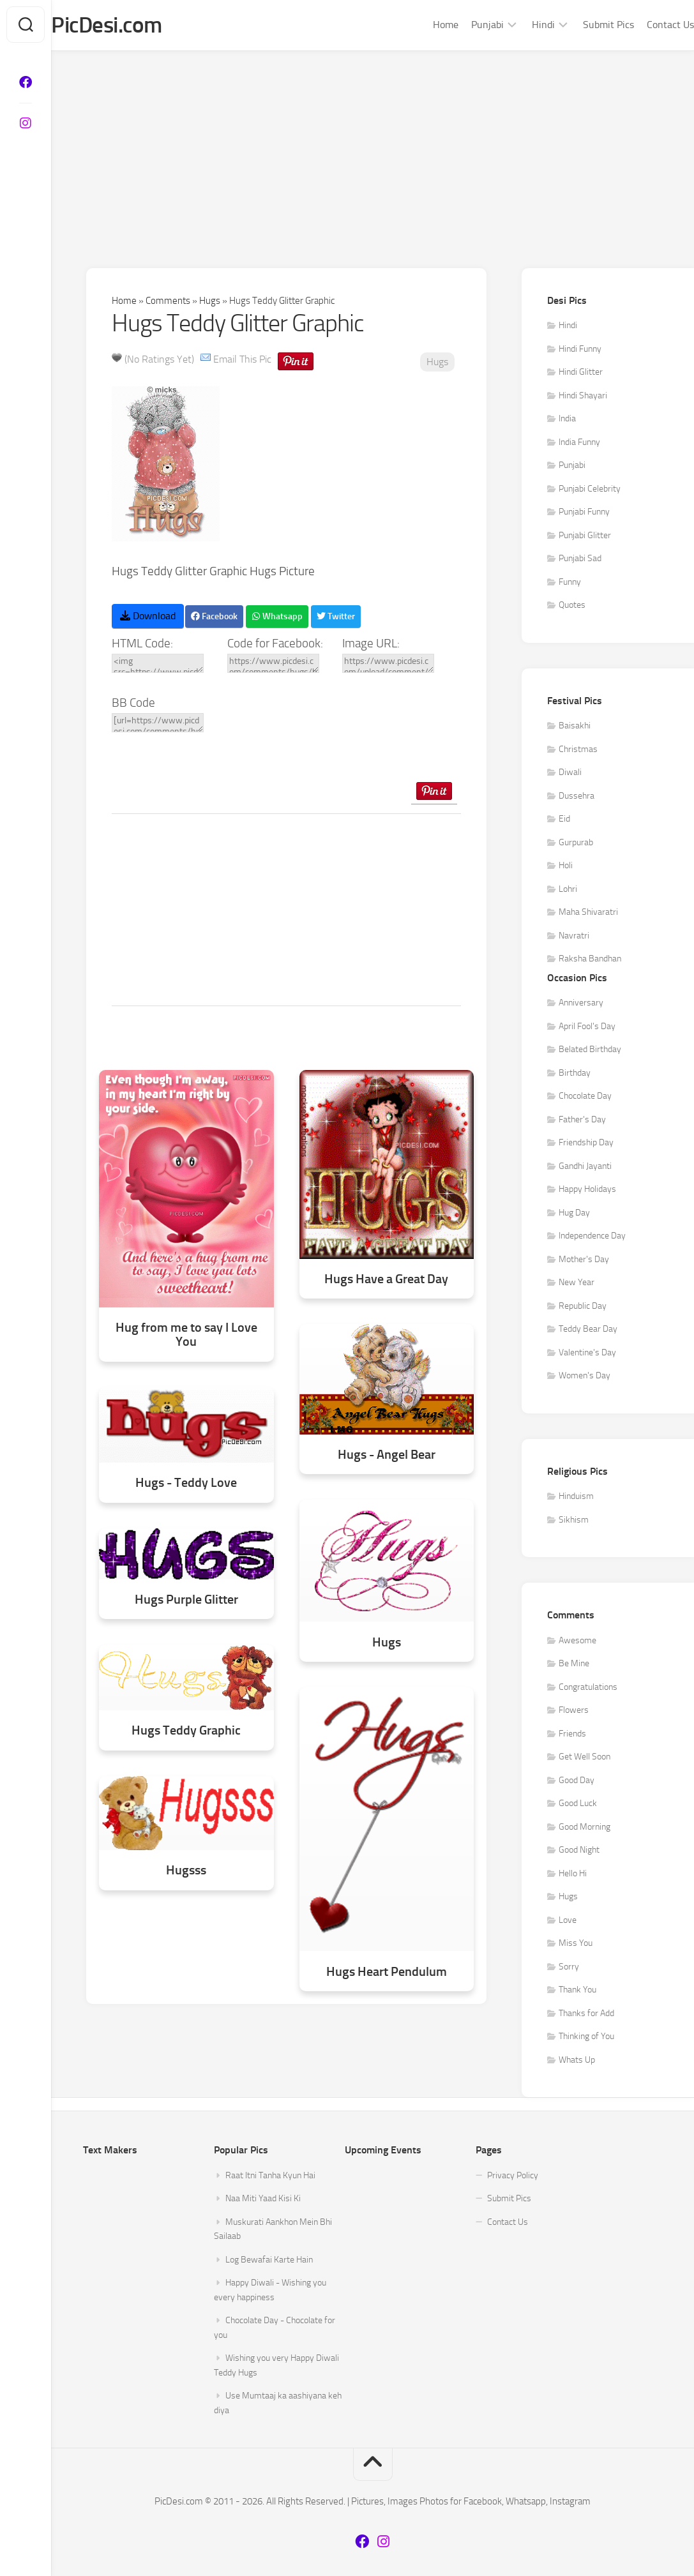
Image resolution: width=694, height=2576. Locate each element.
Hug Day (574, 1214)
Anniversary (581, 1004)
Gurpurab (576, 843)
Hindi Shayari (583, 396)
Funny (570, 583)
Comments (168, 302)
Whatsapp (277, 617)
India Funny (579, 443)
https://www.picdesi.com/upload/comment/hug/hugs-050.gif (388, 664)
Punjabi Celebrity (590, 490)
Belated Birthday (590, 1051)
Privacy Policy (512, 2176)
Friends (572, 1734)
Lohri (568, 890)
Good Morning (584, 1828)
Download (148, 617)
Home (420, 25)
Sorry (569, 1967)
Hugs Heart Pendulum (386, 1973)
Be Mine (574, 1665)
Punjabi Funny (584, 513)
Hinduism (576, 1498)
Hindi (517, 25)
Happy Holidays (587, 1191)
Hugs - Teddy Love (186, 1484)
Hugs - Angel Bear (386, 1456)
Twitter (336, 617)
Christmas (578, 750)
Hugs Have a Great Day (386, 1280)
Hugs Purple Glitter (186, 1600)
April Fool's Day (587, 1027)
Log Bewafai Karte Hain (269, 2261)
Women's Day (584, 1377)
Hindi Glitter (581, 373)
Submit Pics (582, 25)
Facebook (214, 617)
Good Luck (578, 1805)
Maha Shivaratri (588, 913)
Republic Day (583, 1307)
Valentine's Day (587, 1353)
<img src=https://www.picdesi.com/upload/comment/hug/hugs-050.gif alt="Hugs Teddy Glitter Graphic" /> (158, 664)
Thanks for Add (586, 2014)
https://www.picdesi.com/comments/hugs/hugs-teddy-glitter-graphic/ (273, 664)
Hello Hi (573, 1874)
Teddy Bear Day (588, 1330)
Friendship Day (586, 1144)
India (567, 420)
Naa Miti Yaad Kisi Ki (263, 2200)
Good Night (579, 1851)
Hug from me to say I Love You (186, 1336)
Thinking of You (586, 2038)
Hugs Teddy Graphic (186, 1731)
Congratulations (588, 1688)
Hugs (209, 302)
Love (568, 1921)
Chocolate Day (585, 1097)
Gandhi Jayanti (585, 1167)
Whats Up (577, 2061)
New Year (576, 1284)
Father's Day (582, 1120)
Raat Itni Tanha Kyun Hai (270, 2176)
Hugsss (186, 1871)
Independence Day (592, 1237)
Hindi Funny (580, 350)
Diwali (570, 774)
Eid (564, 820)
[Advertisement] (372, 148)
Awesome (577, 1641)
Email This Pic (242, 360)
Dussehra (576, 797)
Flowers (574, 1711)
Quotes (572, 606)
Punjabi (462, 25)
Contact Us (644, 25)
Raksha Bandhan (590, 960)
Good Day (576, 1781)
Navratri (574, 936)
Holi (566, 867)
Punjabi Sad (580, 560)
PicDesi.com (135, 26)
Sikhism (574, 1521)
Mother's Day (584, 1260)
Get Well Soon (584, 1758)
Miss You (575, 1945)
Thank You (577, 1991)
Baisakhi (575, 727)
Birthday (575, 1074)
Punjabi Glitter (585, 536)
